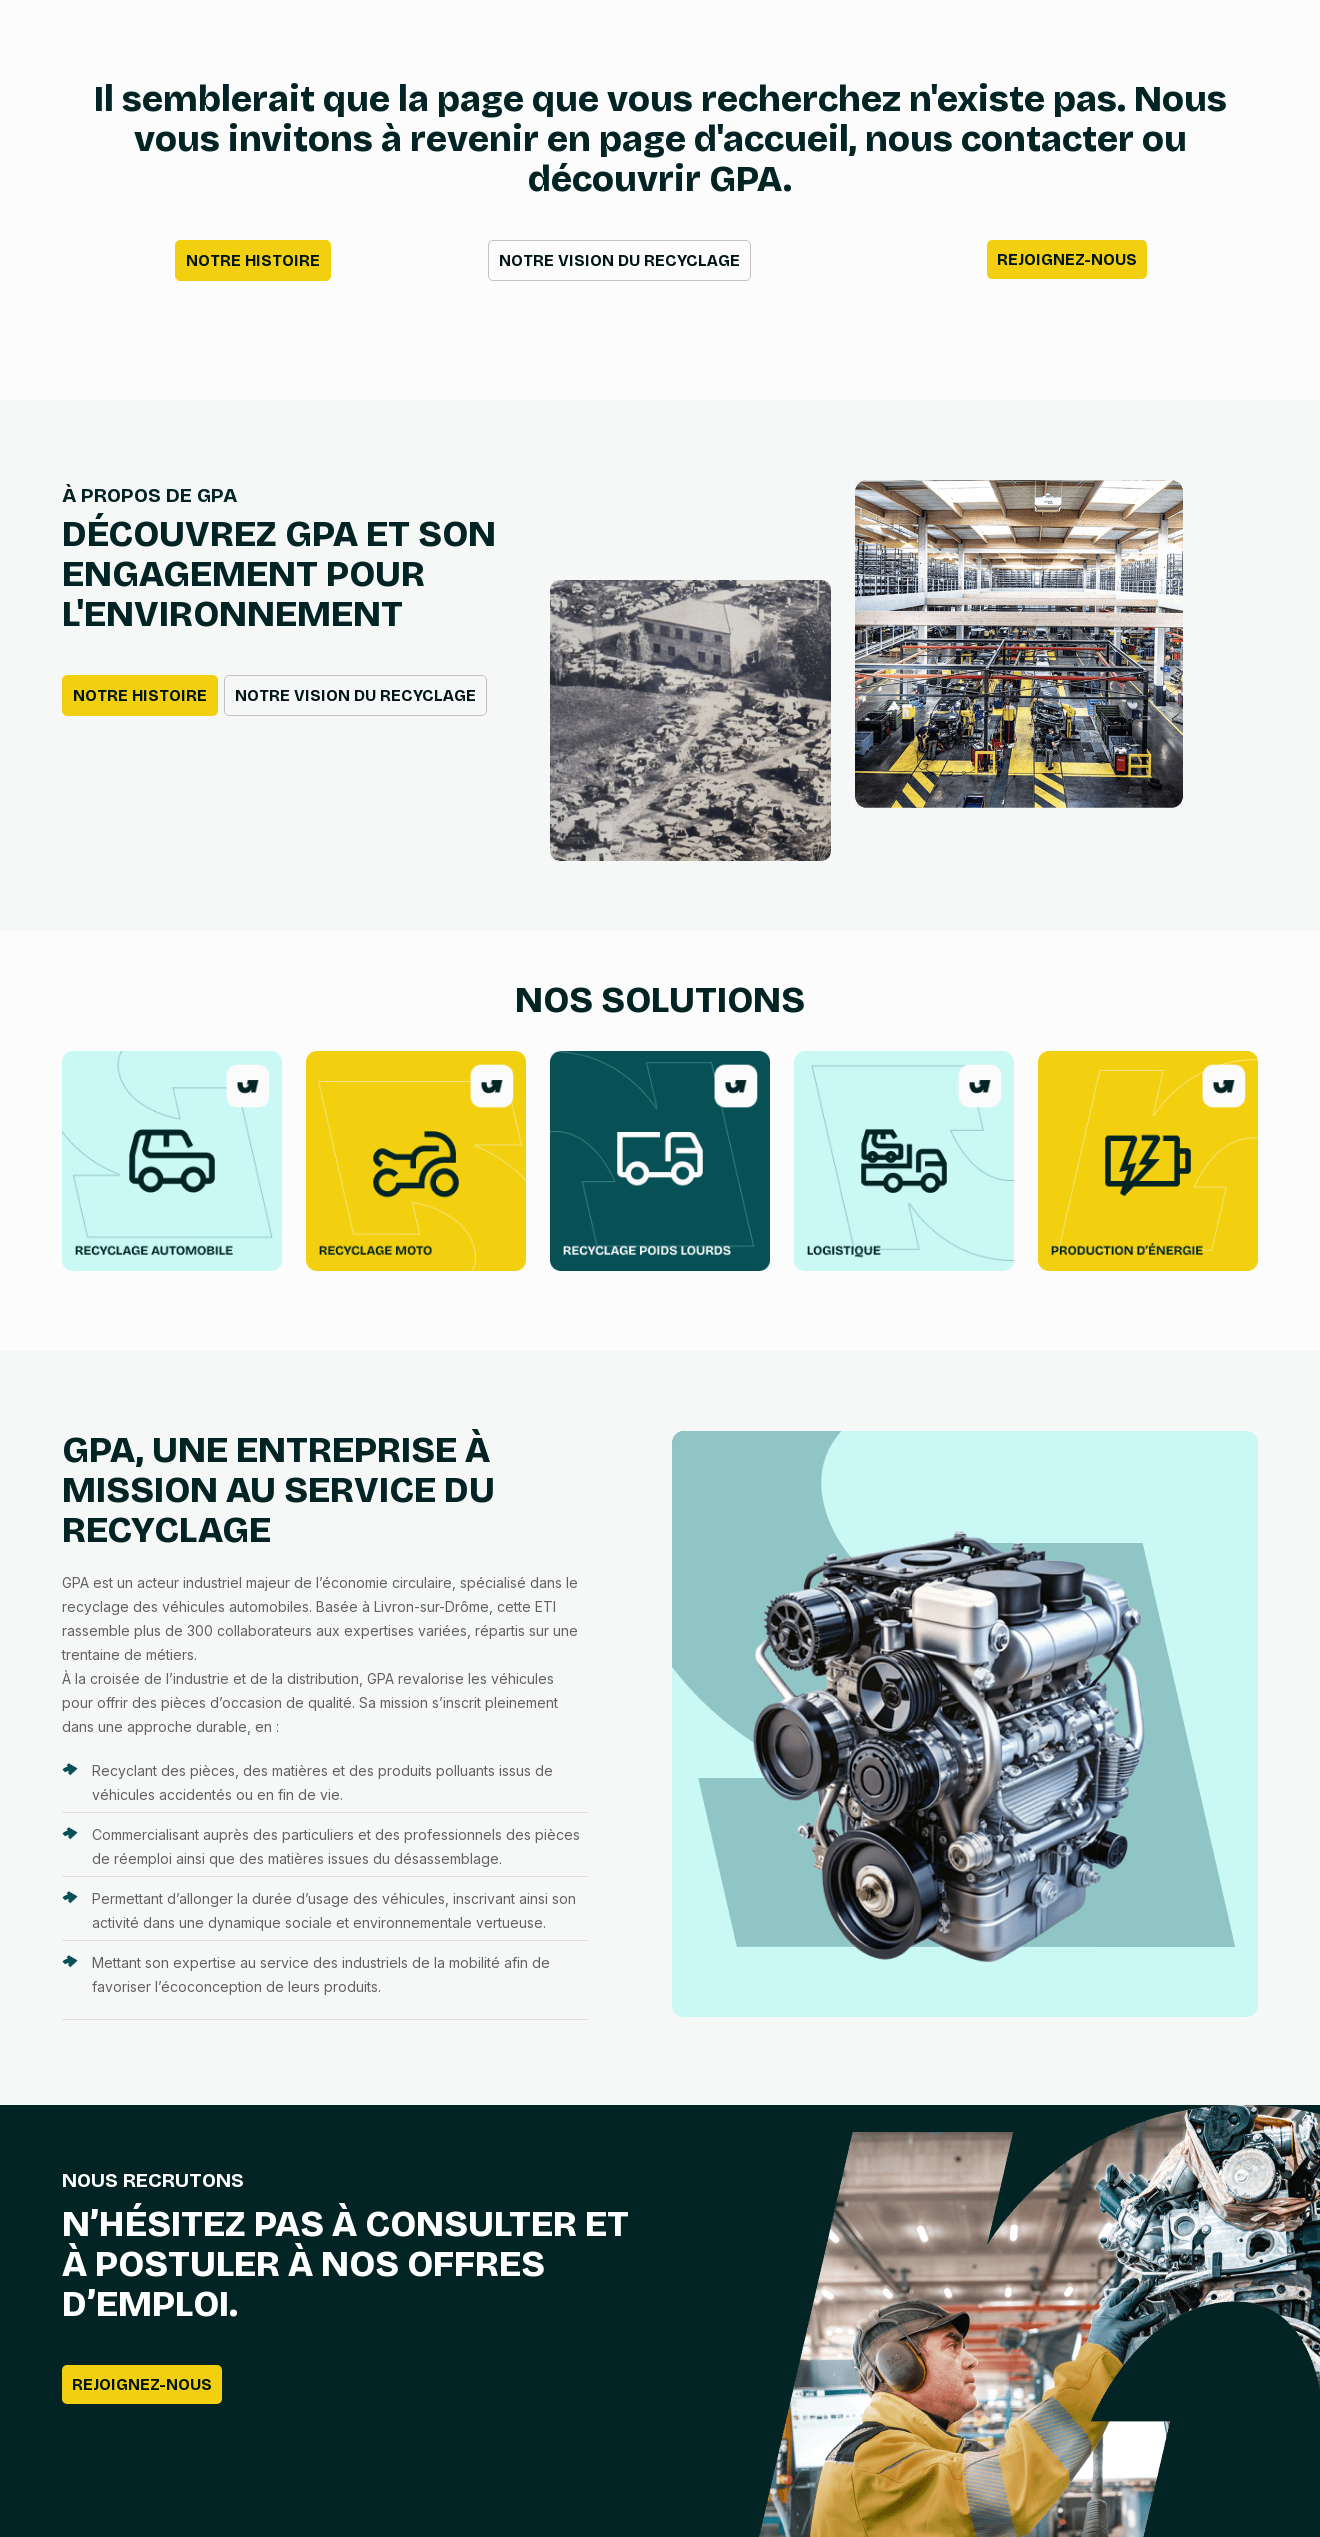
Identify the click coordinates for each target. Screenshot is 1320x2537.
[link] (172, 1161)
